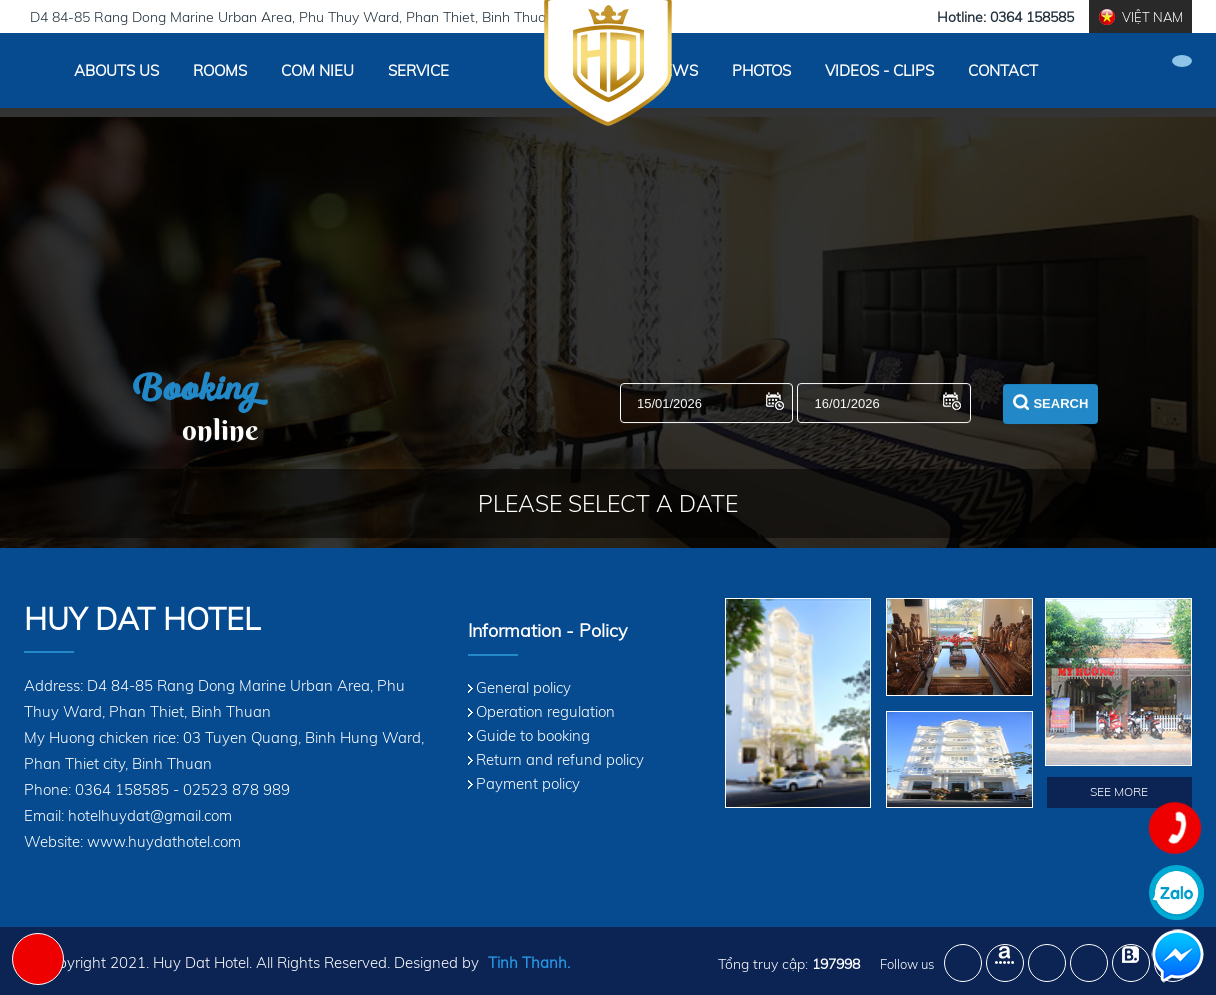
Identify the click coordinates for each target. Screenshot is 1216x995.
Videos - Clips (879, 70)
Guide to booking (533, 735)
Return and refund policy (560, 759)
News (675, 70)
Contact (1003, 70)
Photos (761, 70)
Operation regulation (545, 711)
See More (1119, 791)
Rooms (220, 70)
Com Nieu (317, 70)
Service (418, 70)
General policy (523, 687)
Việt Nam (1152, 17)
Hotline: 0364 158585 (1005, 17)
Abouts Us (116, 70)
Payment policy (528, 783)
